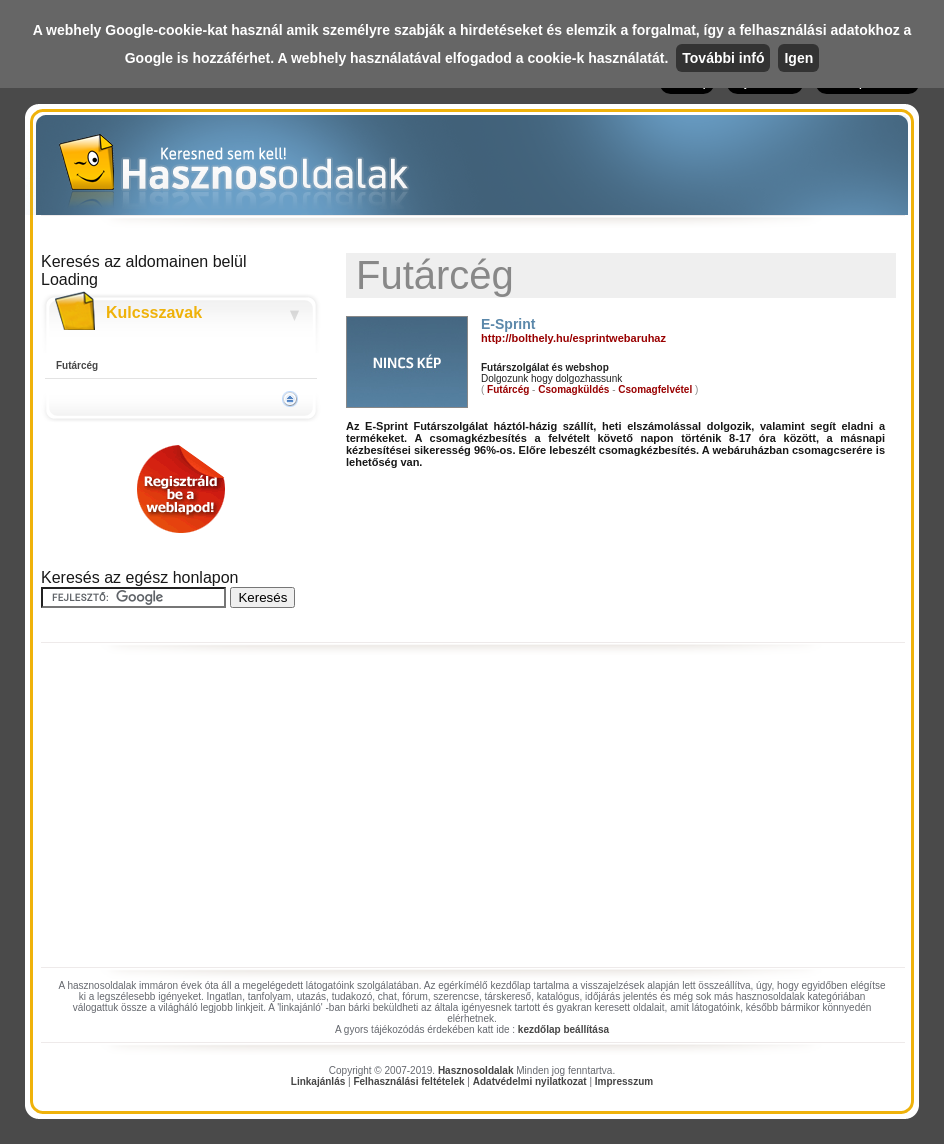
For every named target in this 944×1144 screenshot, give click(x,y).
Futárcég (77, 365)
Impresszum (624, 1081)
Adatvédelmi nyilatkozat (530, 1081)
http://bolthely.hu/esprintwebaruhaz (573, 338)
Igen (798, 58)
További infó (723, 58)
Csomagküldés (573, 389)
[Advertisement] (472, 811)
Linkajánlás (318, 1081)
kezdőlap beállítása (563, 1029)
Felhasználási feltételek (408, 1081)
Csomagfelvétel (655, 389)
